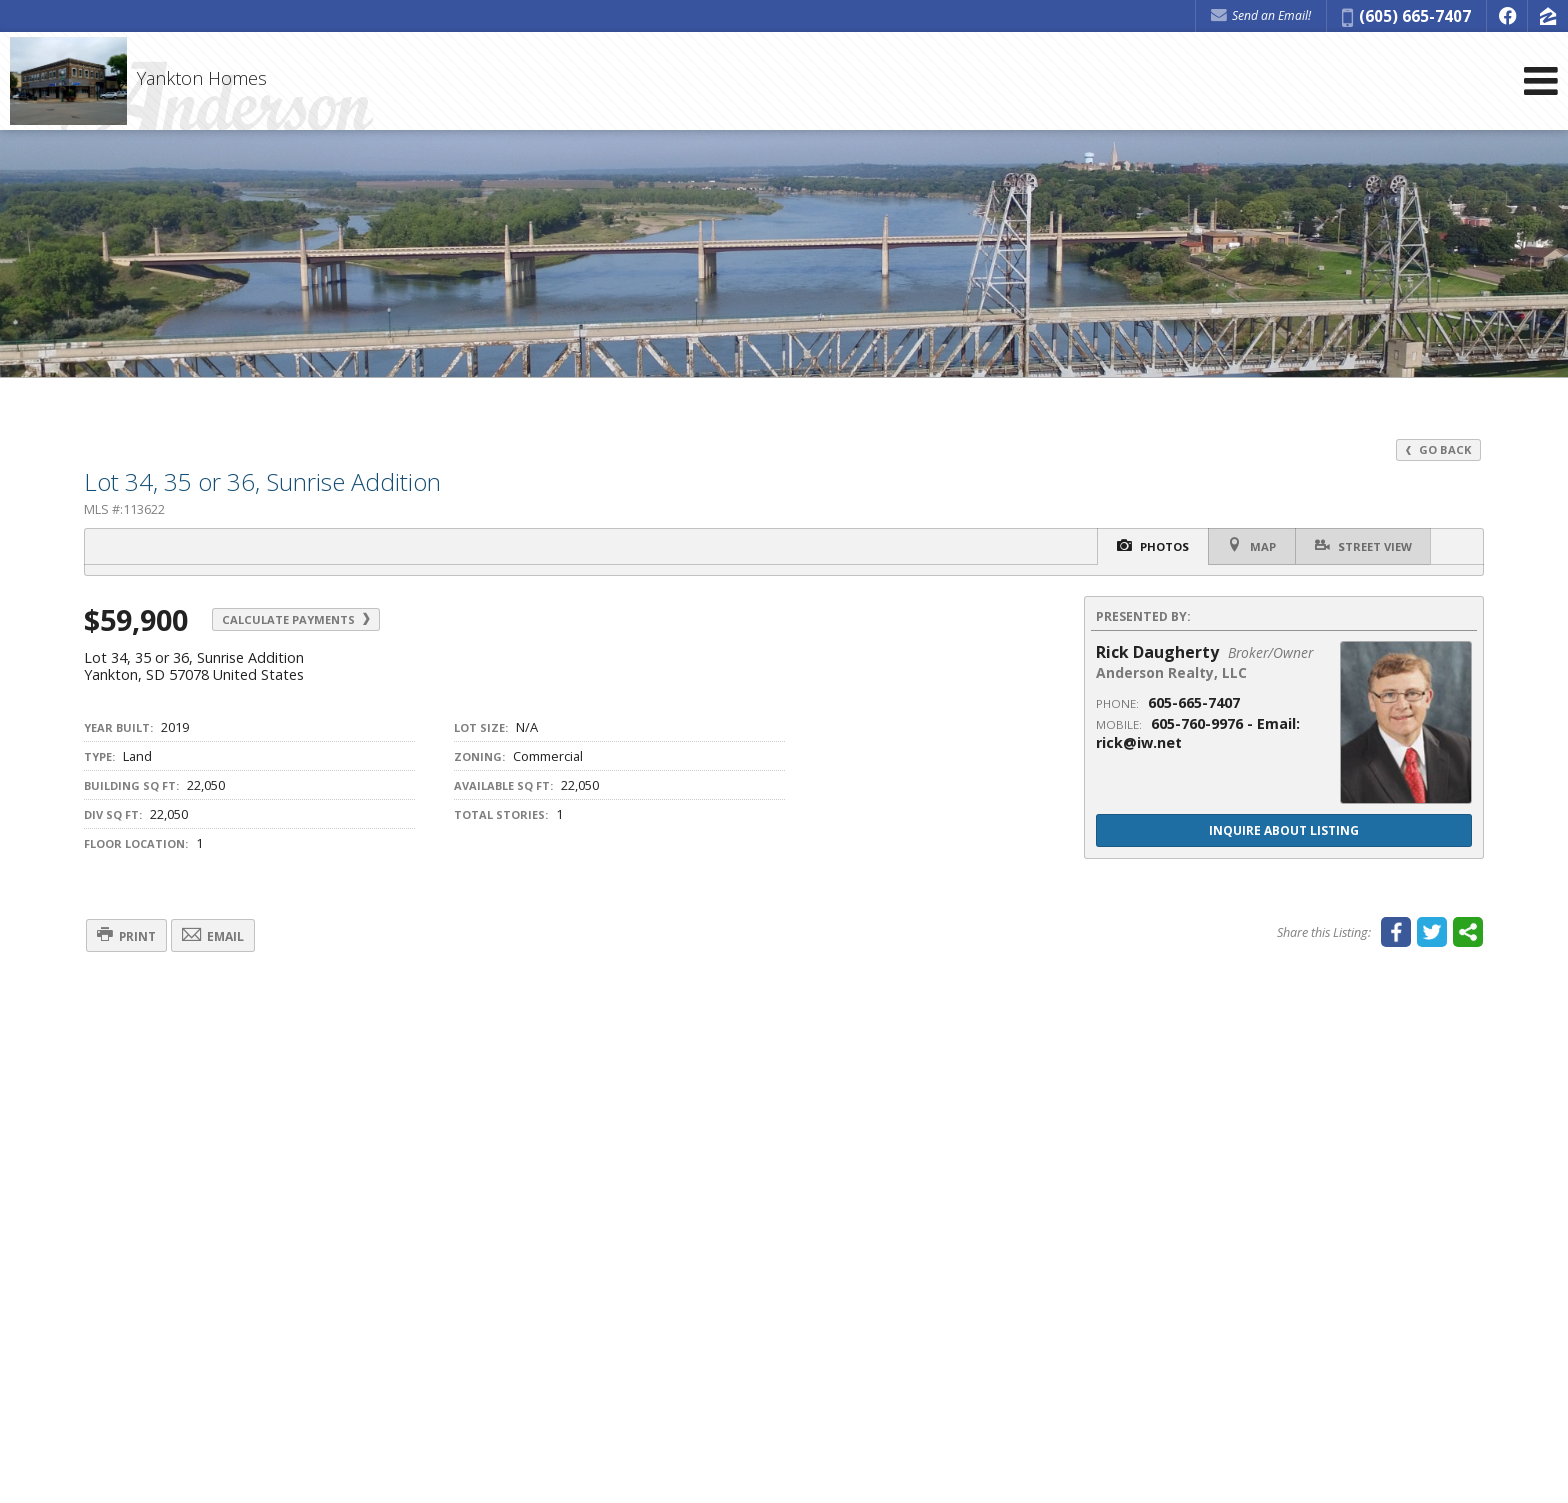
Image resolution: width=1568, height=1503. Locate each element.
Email (222, 936)
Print (129, 936)
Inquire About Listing (1284, 830)
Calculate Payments (300, 619)
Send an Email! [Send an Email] (1261, 15)
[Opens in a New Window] (1507, 16)
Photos (1147, 546)
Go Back (1438, 449)
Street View (1362, 545)
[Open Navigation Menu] (1541, 82)
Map (1248, 545)
